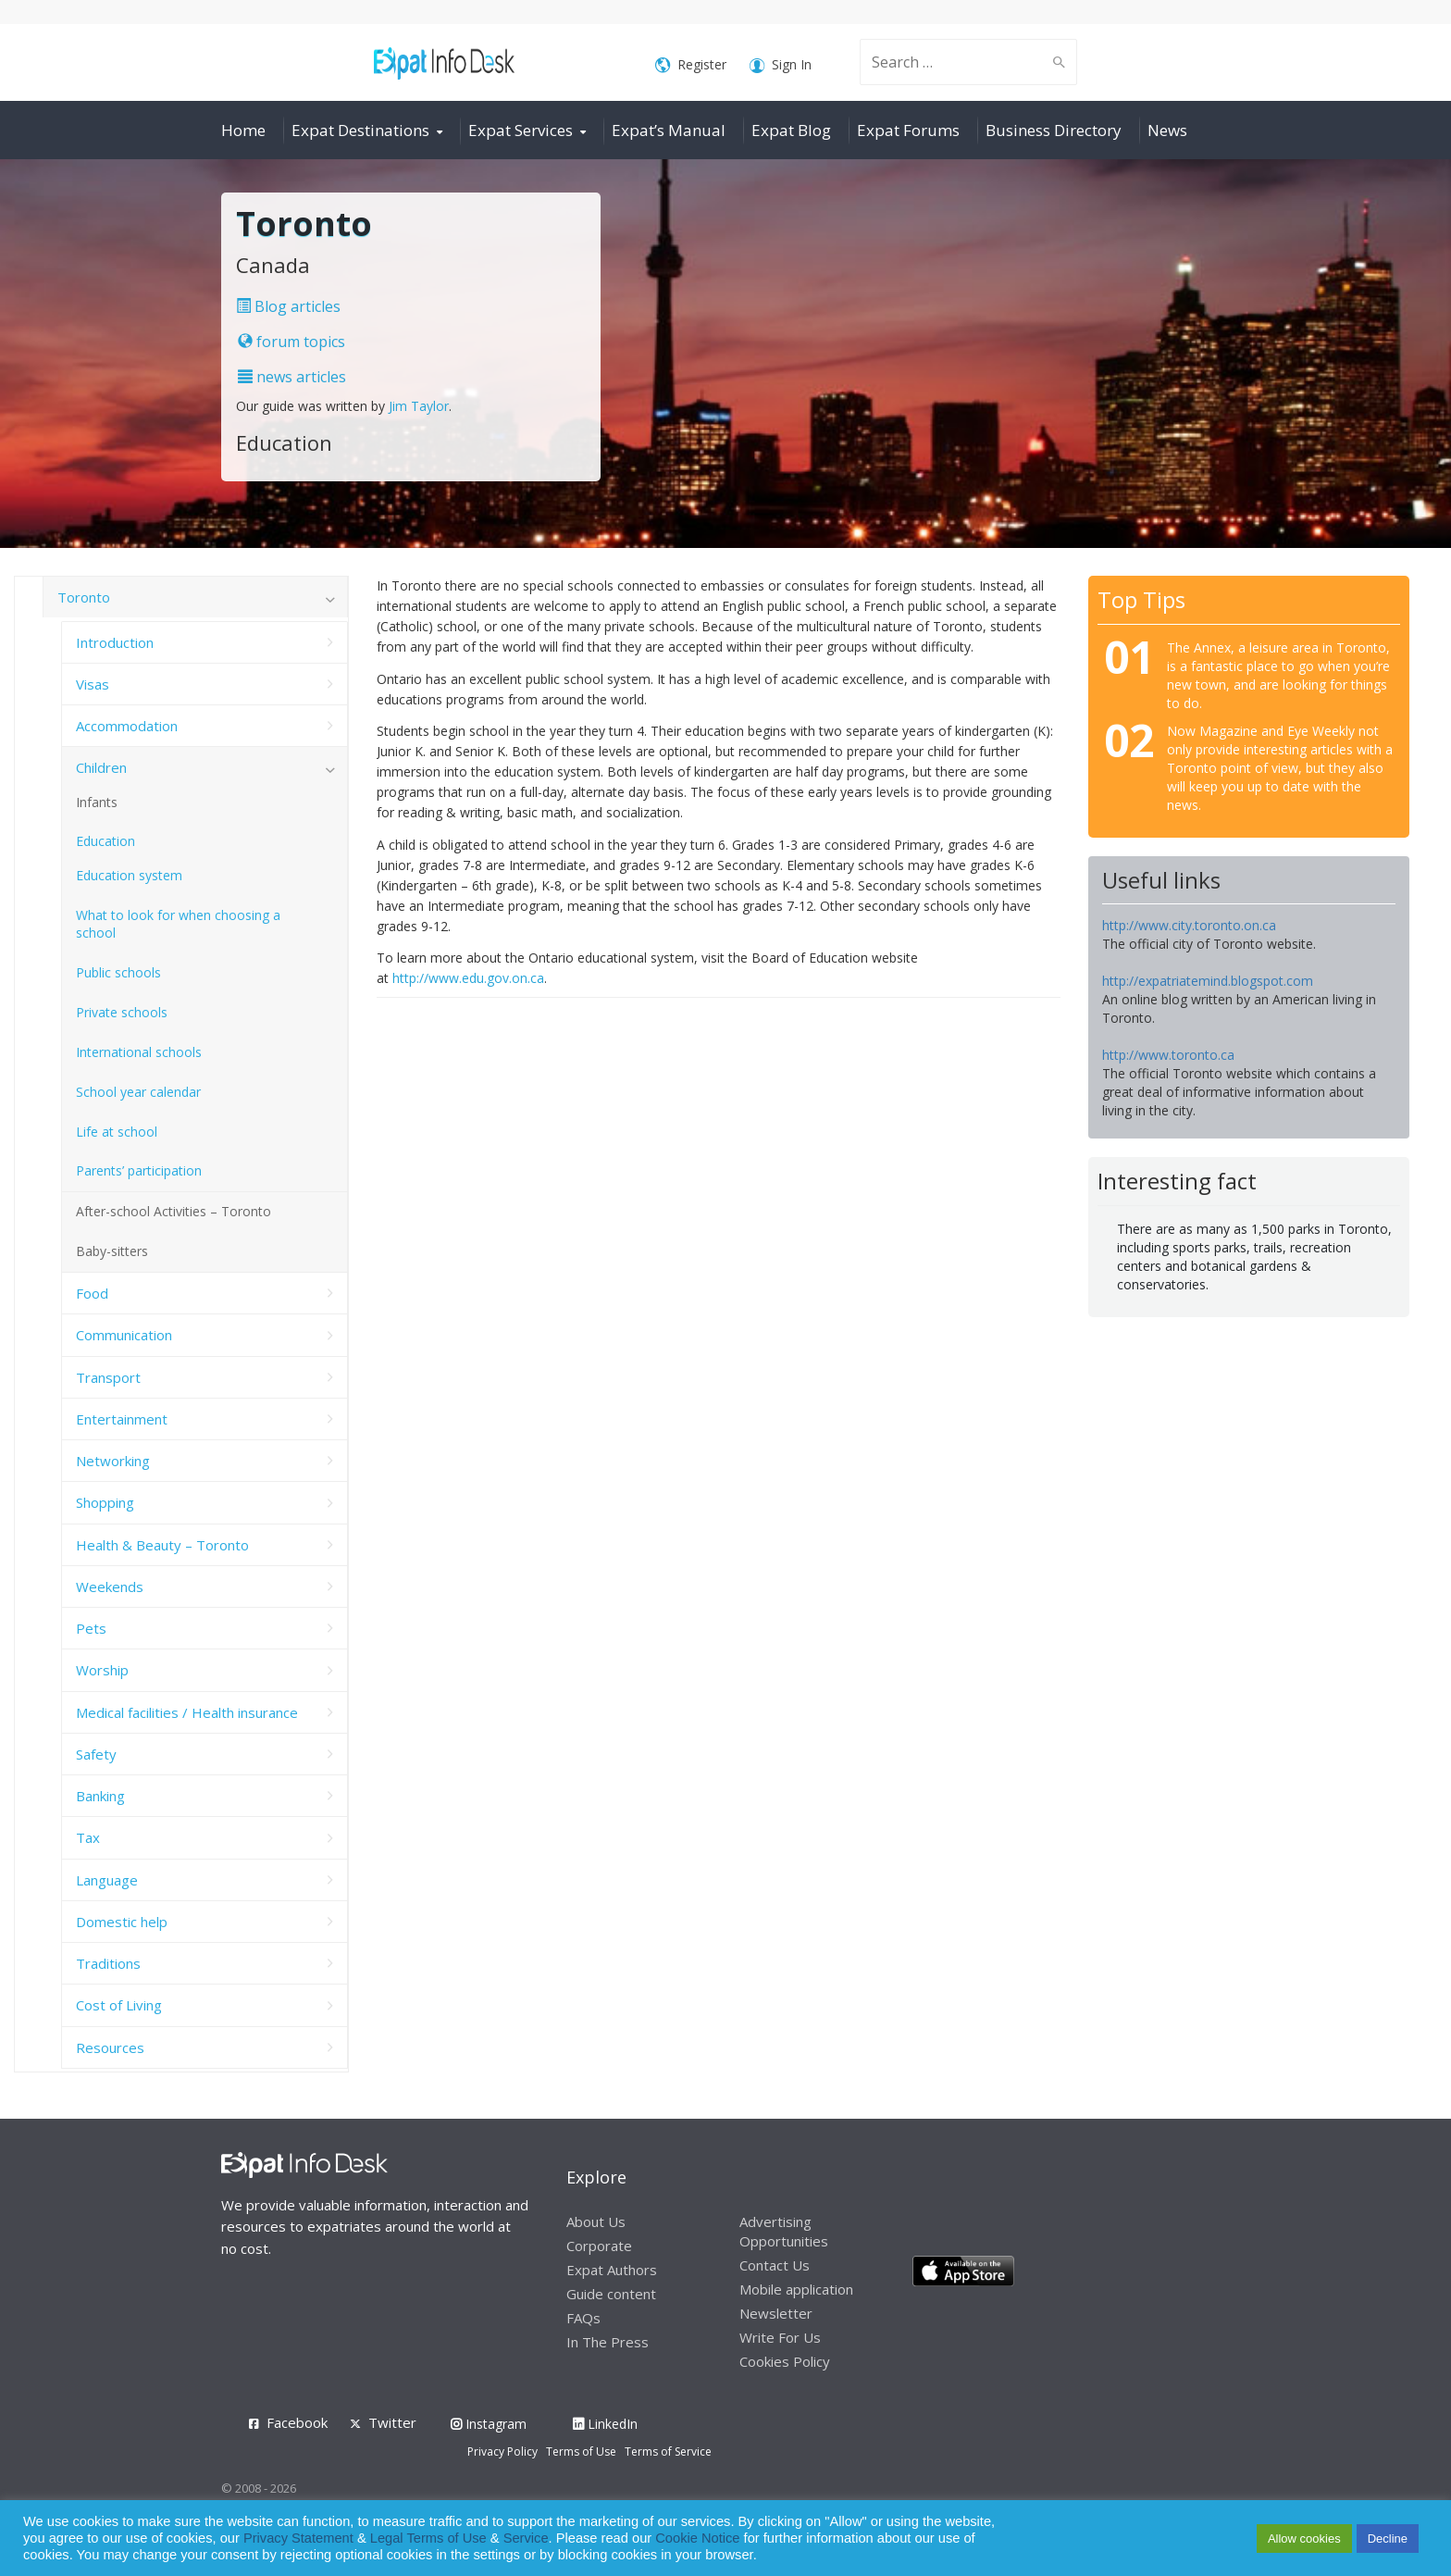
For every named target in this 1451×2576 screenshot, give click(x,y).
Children (101, 767)
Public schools (118, 972)
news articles (292, 377)
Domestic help (121, 1921)
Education (105, 841)
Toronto (83, 597)
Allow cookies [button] (1304, 2538)
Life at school (116, 1131)
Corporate (599, 2245)
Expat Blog (791, 130)
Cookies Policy (784, 2361)
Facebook (297, 2422)
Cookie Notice (697, 2538)
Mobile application (796, 2289)
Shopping (105, 1502)
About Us (596, 2221)
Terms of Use (581, 2451)
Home (243, 130)
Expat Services (520, 130)
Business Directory (1054, 130)
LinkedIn (605, 2424)
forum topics (291, 341)
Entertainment (121, 1419)
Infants (97, 802)
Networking (113, 1460)
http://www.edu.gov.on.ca (468, 978)
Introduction (115, 642)
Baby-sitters (112, 1251)
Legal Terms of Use (428, 2538)
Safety (96, 1754)
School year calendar (138, 1092)
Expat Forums (908, 130)
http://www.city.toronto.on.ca (1189, 925)
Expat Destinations (360, 130)
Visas (92, 684)
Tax (88, 1837)
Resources (110, 2047)
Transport (108, 1377)
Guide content (611, 2293)
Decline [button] (1388, 2538)
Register (690, 65)
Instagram (489, 2424)
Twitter (392, 2422)
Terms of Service (668, 2451)
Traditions (108, 1963)
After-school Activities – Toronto (173, 1211)
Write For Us (780, 2337)
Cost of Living (119, 2005)
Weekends (109, 1586)
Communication (124, 1334)
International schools (139, 1052)
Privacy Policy (502, 2451)
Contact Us (774, 2265)
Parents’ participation (139, 1170)
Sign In (781, 65)
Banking (100, 1795)
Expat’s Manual (669, 130)
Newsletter (775, 2313)
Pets (91, 1628)
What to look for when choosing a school (178, 923)
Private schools (121, 1012)
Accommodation (127, 725)
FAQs (583, 2317)
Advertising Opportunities (783, 2231)
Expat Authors (611, 2269)
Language (107, 1880)
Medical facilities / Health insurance (187, 1712)
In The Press (607, 2342)
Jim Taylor (419, 406)
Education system (129, 875)
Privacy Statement (298, 2538)
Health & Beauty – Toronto (162, 1545)
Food (92, 1293)
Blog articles (288, 306)
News (1167, 130)
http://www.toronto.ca (1168, 1055)
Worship (102, 1670)
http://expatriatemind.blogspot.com (1207, 980)
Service (526, 2538)
